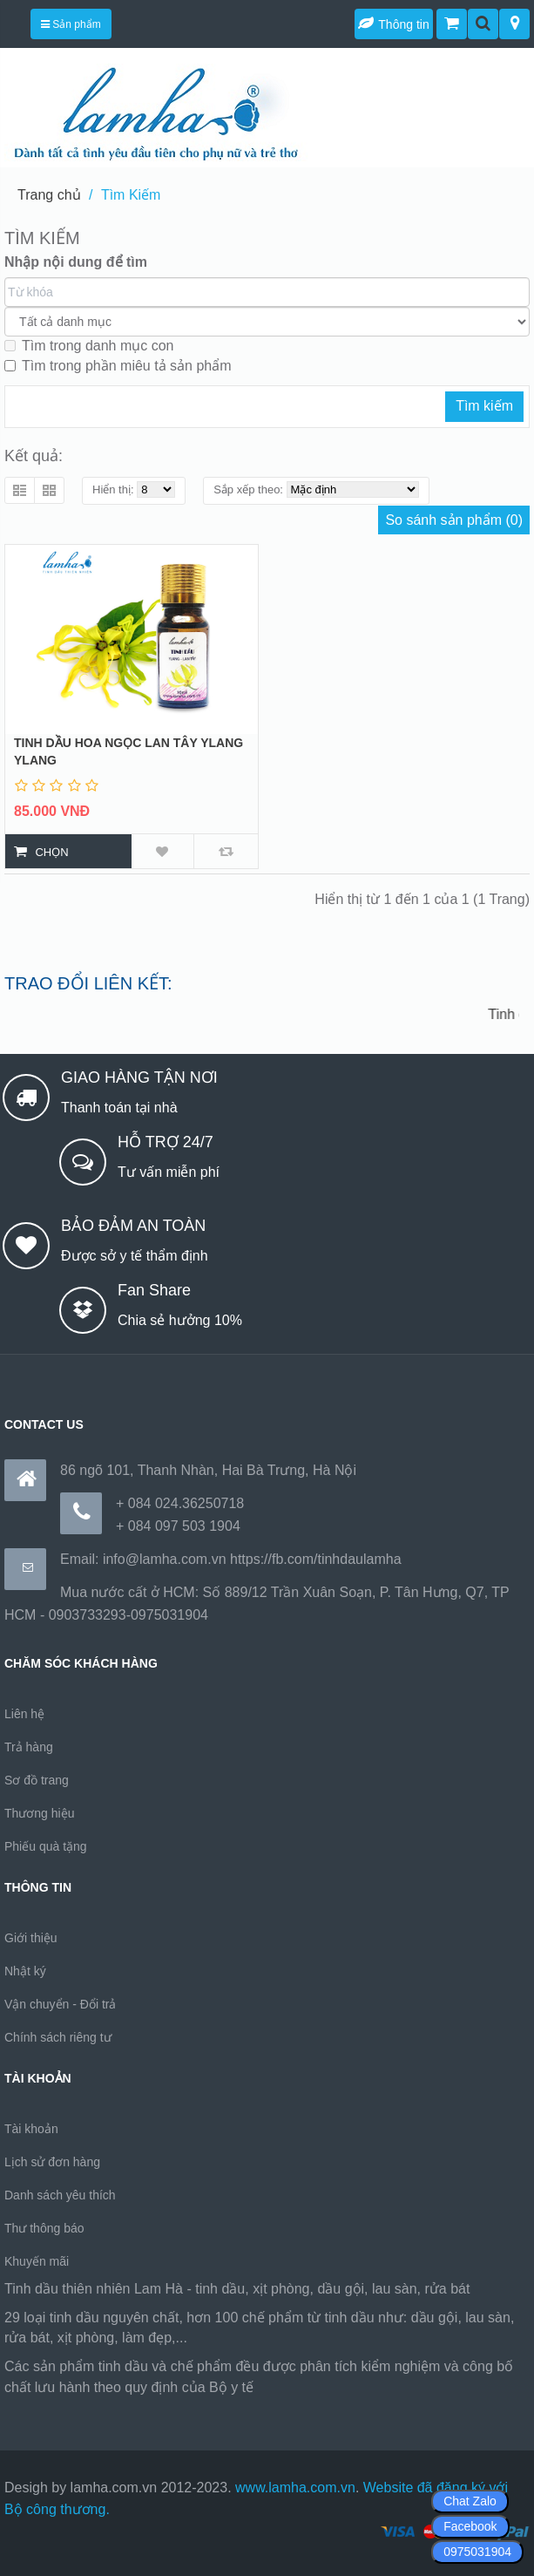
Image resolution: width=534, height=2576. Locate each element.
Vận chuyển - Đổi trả (60, 2004)
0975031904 (477, 2552)
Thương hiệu (39, 1813)
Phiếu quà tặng (45, 1846)
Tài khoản (31, 2129)
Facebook (470, 2526)
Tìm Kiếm (131, 194)
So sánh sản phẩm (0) (454, 520)
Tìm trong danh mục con (89, 345)
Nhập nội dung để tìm (75, 262)
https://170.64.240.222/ (329, 2387)
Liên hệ (24, 1714)
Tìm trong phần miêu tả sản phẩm (118, 365)
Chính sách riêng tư (58, 2037)
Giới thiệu (30, 1938)
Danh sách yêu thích (60, 2195)
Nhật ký (25, 1971)
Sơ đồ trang (36, 1780)
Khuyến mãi (36, 2261)
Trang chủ (49, 194)
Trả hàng (28, 1747)
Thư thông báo (44, 2228)
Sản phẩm (71, 24)
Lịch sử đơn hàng (52, 2162)
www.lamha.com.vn (295, 2487)
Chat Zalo (470, 2501)
